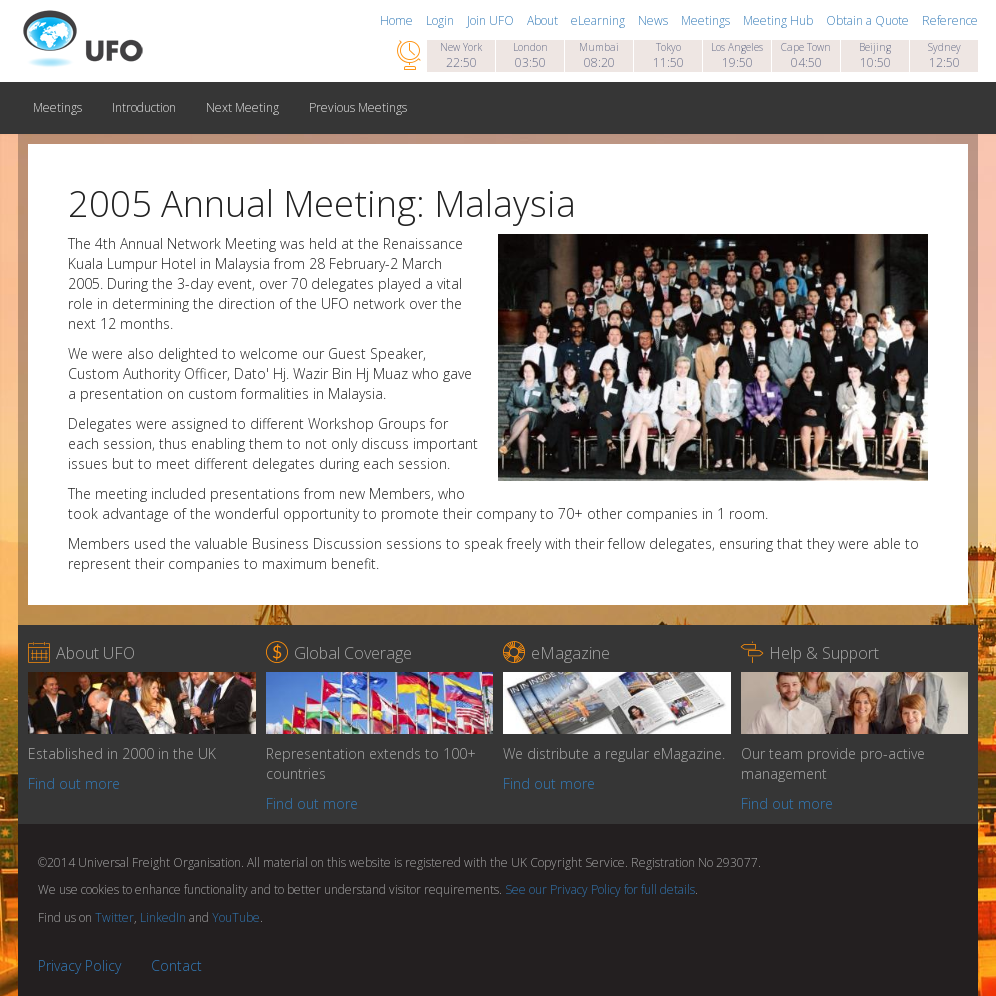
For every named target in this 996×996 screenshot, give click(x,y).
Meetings (707, 20)
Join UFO (492, 20)
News (654, 20)
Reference (950, 20)
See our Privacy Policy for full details (600, 889)
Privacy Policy (79, 965)
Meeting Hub (779, 20)
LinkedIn (163, 917)
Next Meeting (242, 107)
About (544, 20)
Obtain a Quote (869, 20)
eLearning (599, 20)
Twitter (114, 917)
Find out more (74, 783)
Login (441, 20)
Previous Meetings (358, 107)
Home (398, 20)
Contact (176, 965)
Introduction (144, 107)
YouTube (236, 917)
